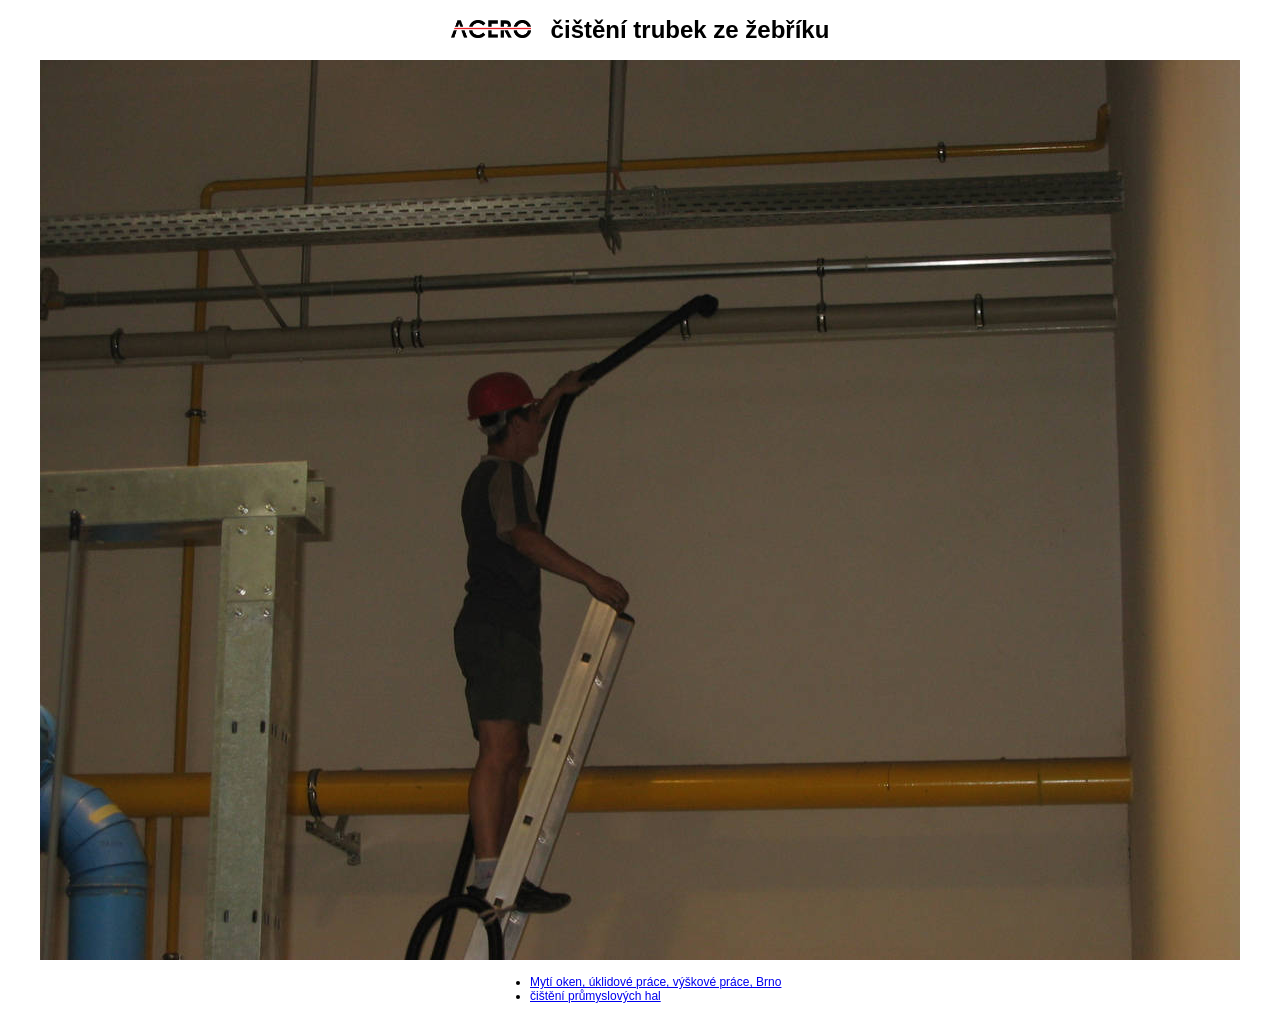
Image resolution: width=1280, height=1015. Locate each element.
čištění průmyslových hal (595, 996)
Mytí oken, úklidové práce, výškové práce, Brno (655, 982)
